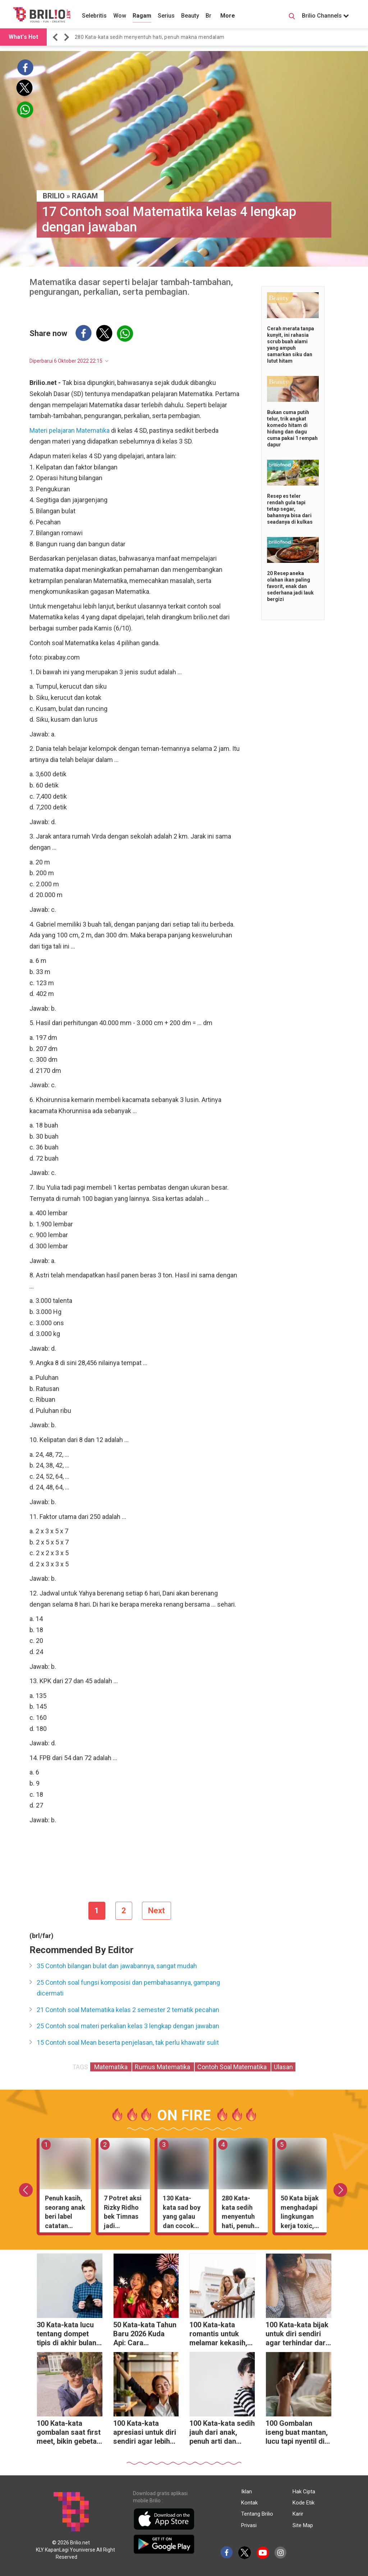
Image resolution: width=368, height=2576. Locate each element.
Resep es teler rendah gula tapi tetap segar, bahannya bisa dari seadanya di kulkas (290, 509)
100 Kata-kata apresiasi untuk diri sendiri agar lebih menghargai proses (145, 2433)
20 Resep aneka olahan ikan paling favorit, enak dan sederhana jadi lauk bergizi (290, 586)
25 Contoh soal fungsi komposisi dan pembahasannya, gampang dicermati (128, 1988)
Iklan (246, 2491)
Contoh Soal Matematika (232, 2067)
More (227, 15)
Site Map (303, 2525)
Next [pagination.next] (156, 1910)
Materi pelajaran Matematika (70, 430)
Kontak (249, 2502)
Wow (119, 15)
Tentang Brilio (257, 2514)
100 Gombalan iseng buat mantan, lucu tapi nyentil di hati (297, 2433)
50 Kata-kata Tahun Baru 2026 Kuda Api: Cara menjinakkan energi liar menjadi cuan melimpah (145, 2334)
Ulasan (283, 2067)
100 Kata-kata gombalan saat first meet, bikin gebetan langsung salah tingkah (69, 2433)
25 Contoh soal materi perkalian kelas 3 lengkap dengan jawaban (128, 2026)
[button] (56, 37)
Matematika (111, 2067)
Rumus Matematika (163, 2067)
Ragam (142, 15)
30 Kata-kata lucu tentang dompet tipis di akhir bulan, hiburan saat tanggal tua (67, 2334)
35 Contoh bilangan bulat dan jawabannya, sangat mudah (117, 1966)
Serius (166, 15)
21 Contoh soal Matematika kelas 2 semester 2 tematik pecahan (128, 2009)
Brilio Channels (325, 15)
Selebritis (94, 15)
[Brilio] (41, 15)
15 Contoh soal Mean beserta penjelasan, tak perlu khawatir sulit (128, 2042)
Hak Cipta (304, 2491)
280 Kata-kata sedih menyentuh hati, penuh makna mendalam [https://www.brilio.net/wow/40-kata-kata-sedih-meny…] (149, 37)
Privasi (249, 2525)
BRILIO (54, 196)
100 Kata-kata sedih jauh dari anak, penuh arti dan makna (222, 2433)
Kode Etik (303, 2502)
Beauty (190, 15)
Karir (298, 2514)
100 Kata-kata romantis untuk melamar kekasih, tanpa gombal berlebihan (218, 2334)
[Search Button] (291, 17)
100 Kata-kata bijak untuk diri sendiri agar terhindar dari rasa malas (297, 2334)
